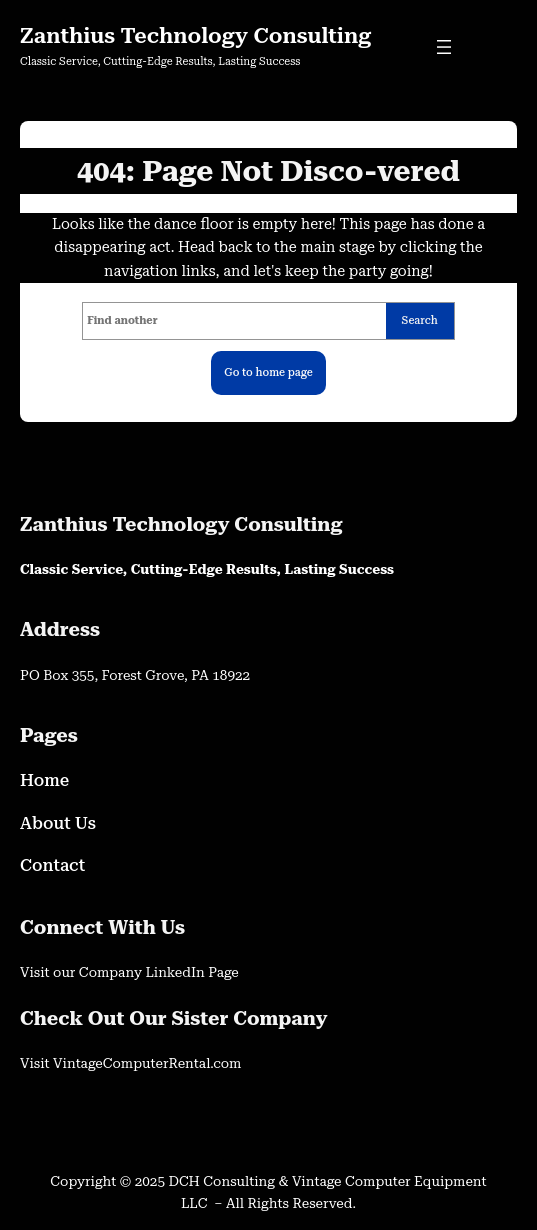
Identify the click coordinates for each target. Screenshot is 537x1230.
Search (420, 320)
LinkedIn (176, 972)
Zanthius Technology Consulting (195, 35)
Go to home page (268, 372)
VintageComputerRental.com (147, 1063)
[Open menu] (444, 47)
